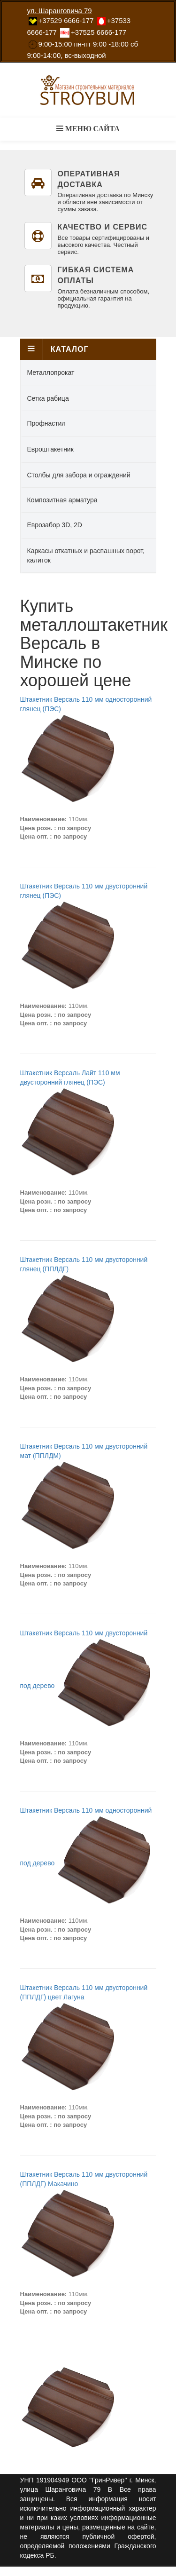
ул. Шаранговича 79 (59, 11)
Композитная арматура (62, 500)
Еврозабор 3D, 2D (54, 525)
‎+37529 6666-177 (66, 20)
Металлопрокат (51, 372)
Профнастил (46, 423)
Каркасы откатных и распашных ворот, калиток (86, 555)
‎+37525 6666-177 (98, 32)
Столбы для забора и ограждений (78, 475)
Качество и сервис (102, 227)
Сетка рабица (48, 398)
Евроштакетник (50, 449)
